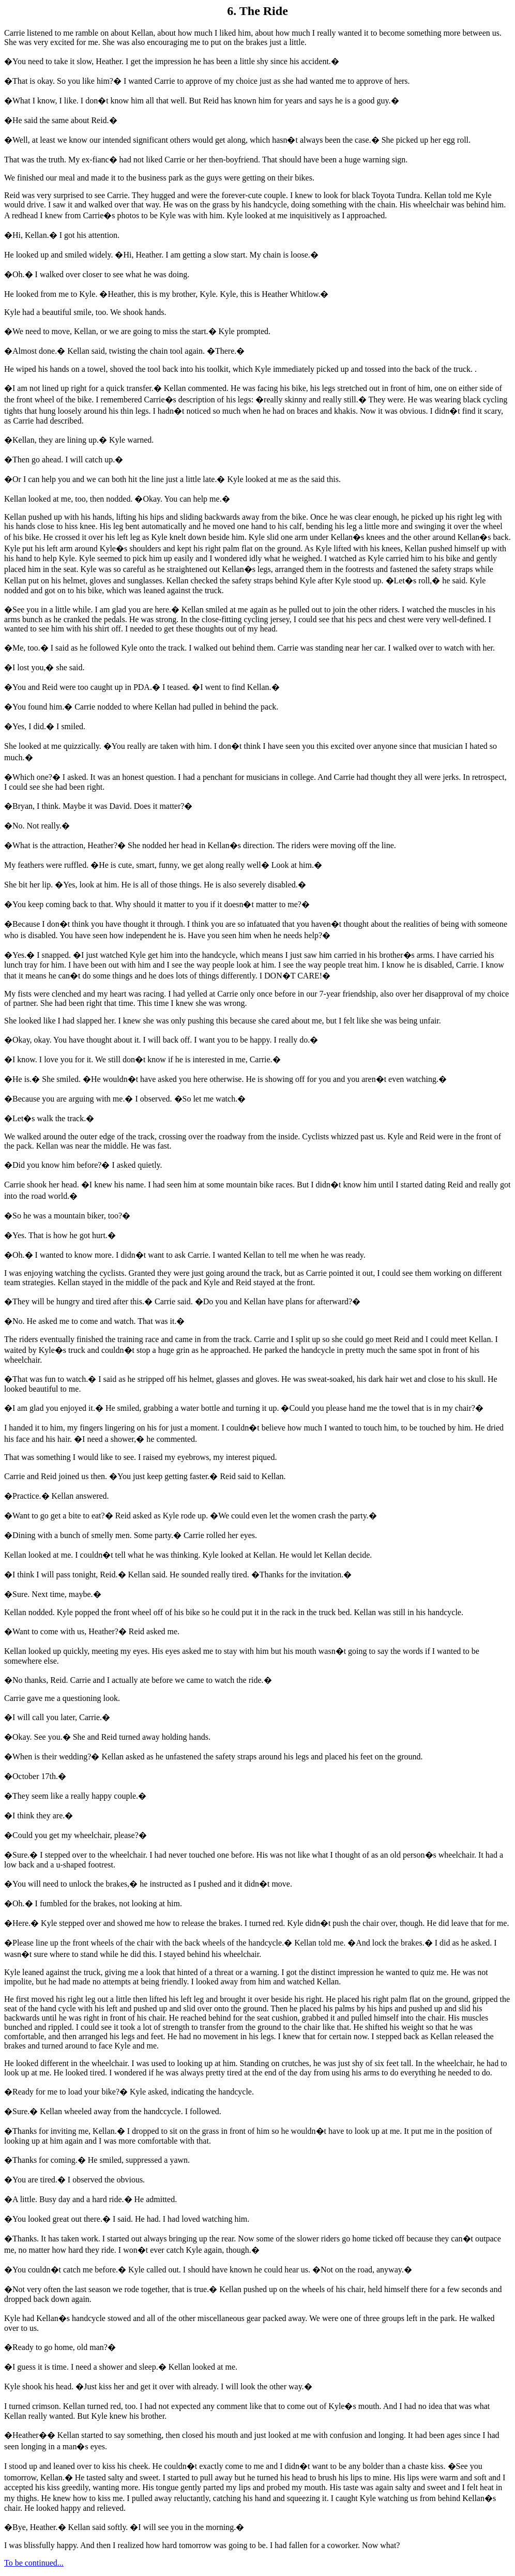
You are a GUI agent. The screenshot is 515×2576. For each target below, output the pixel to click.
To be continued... (34, 2562)
